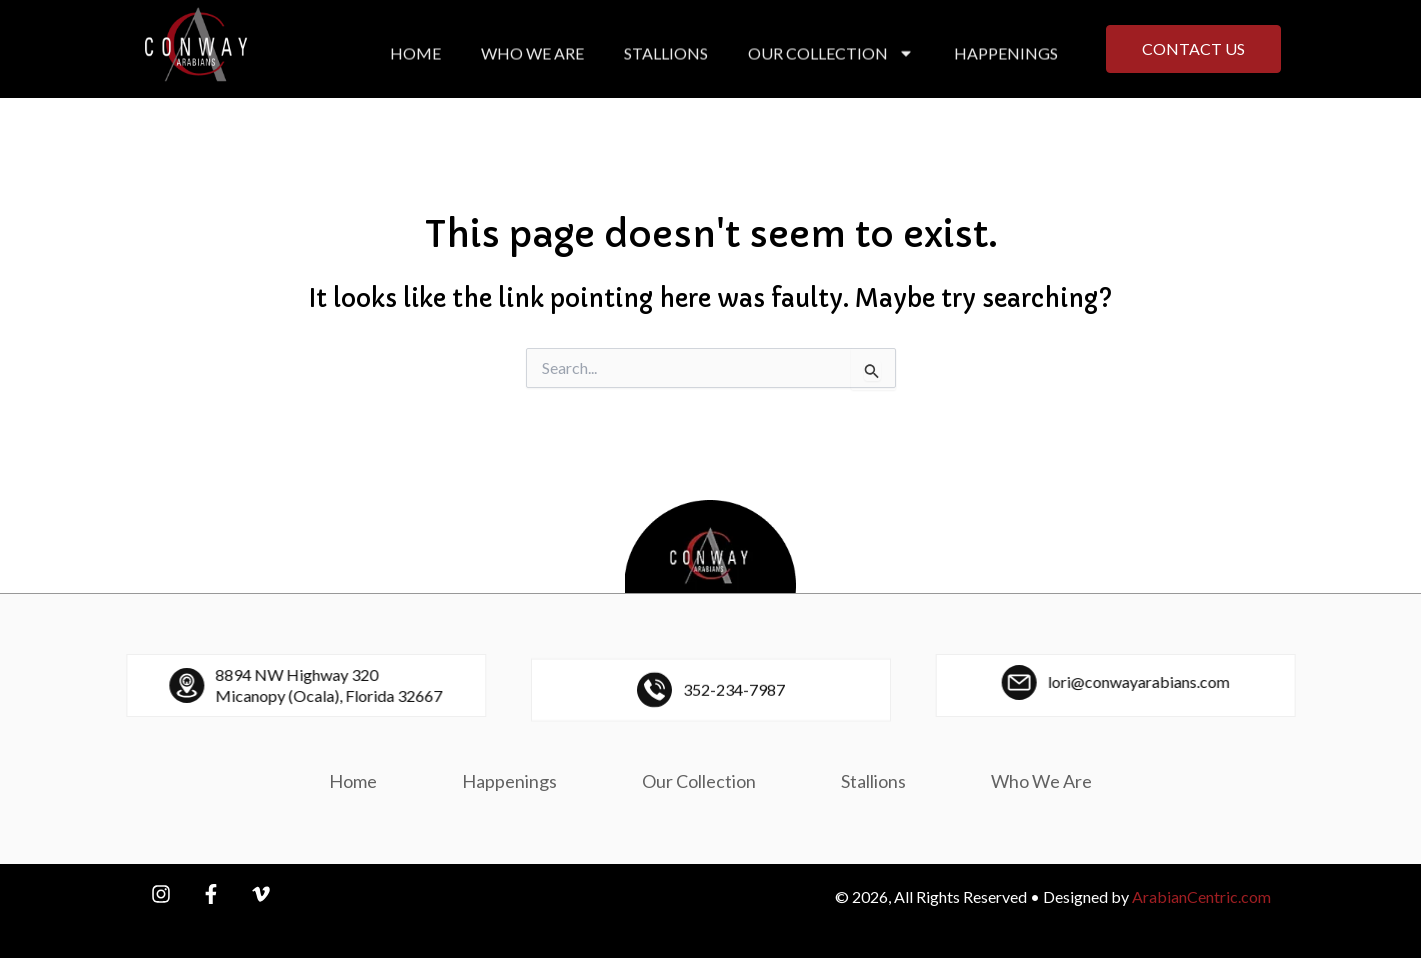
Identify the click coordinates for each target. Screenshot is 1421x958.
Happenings (1006, 59)
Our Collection (831, 60)
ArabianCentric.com (1201, 896)
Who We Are (532, 59)
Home (415, 59)
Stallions (666, 59)
